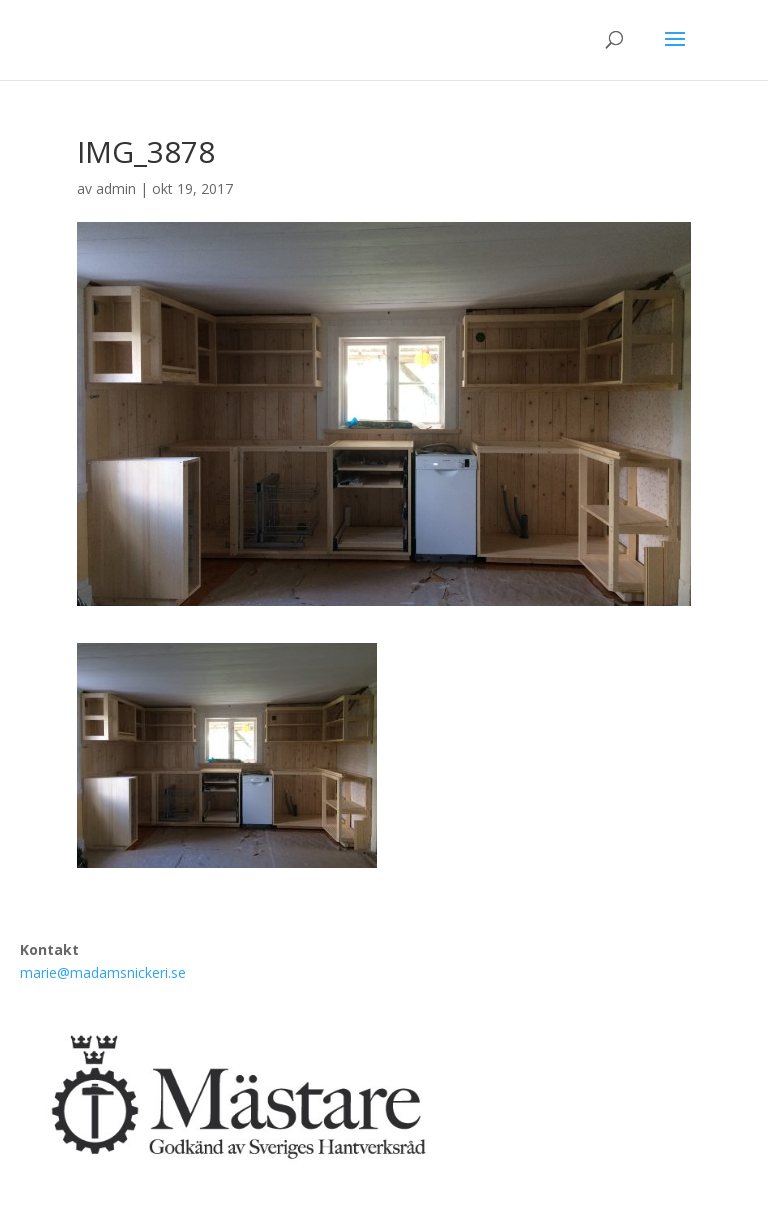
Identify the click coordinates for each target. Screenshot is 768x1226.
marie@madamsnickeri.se (103, 972)
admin (116, 188)
